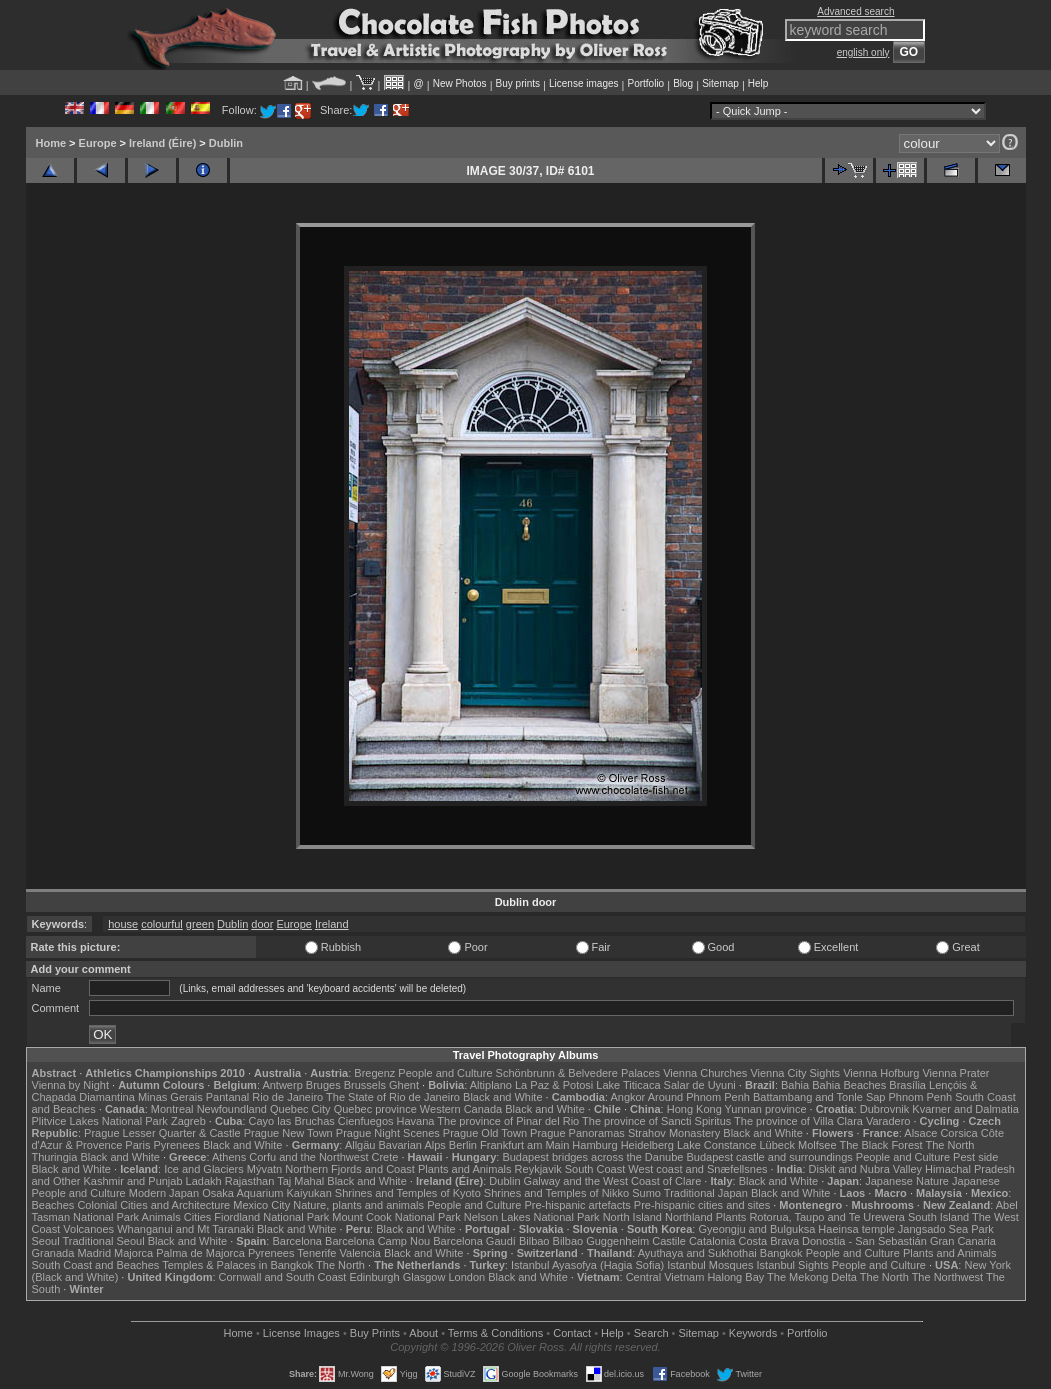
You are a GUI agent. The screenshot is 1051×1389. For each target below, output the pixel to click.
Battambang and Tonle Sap (819, 1097)
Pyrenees (176, 1145)
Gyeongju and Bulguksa (756, 1229)
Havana (416, 1121)
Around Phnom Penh (699, 1097)
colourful (162, 924)
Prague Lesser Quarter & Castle (162, 1133)
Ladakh (204, 1181)
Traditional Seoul (104, 1241)
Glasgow (424, 1277)
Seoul (46, 1241)
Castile (669, 1241)
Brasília (907, 1085)
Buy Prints (375, 1333)
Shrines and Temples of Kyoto (408, 1193)
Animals (161, 1217)
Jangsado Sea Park (946, 1229)
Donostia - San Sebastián (864, 1241)
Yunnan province (766, 1109)
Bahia (795, 1085)
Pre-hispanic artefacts (577, 1205)
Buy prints (518, 83)
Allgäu (360, 1145)
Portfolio (645, 83)
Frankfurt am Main (524, 1145)
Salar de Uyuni (700, 1085)
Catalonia (712, 1241)
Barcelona (297, 1241)
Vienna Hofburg (881, 1073)
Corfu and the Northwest (308, 1157)
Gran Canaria (963, 1241)
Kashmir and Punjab (132, 1181)
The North (949, 1145)
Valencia (360, 1253)
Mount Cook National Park (396, 1217)
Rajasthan (250, 1181)
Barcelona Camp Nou (377, 1241)
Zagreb (188, 1121)
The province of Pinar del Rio (508, 1121)
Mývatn (264, 1169)
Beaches (53, 1205)
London (466, 1277)
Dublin (226, 143)
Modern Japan (164, 1193)
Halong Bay (735, 1277)
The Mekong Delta (812, 1277)
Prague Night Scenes (388, 1133)
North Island (632, 1217)
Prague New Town (288, 1133)
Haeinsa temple (856, 1229)
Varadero (888, 1121)
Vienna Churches (705, 1073)
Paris (137, 1145)
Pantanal (227, 1097)
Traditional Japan (706, 1193)
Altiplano (491, 1085)
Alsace (920, 1133)
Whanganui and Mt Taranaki (185, 1229)
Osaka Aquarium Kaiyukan (267, 1193)
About (423, 1333)
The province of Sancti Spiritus (656, 1121)
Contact (572, 1333)
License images (583, 83)
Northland (689, 1217)
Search (651, 1333)
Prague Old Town (485, 1133)
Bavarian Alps (412, 1145)
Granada (53, 1253)
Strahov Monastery (674, 1133)
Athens (229, 1157)
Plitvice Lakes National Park (100, 1121)
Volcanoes (88, 1229)
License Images (301, 1333)
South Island (938, 1217)
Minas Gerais (170, 1097)
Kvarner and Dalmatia (965, 1109)
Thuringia (55, 1157)
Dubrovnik (885, 1109)
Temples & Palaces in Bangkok (237, 1265)
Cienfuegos (366, 1121)
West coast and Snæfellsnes (697, 1169)
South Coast (595, 1169)
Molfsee (817, 1145)
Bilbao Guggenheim (601, 1241)
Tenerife (316, 1253)
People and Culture (445, 1073)
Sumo (646, 1193)
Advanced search (855, 11)
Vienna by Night (70, 1085)
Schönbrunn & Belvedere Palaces (578, 1073)
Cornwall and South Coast (283, 1277)
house (123, 924)
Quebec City (300, 1109)
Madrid (94, 1253)
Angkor (627, 1097)
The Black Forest (880, 1145)
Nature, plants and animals (358, 1205)
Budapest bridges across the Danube (592, 1157)
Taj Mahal (300, 1181)
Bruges (323, 1085)
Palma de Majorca (200, 1253)
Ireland (332, 924)
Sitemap (720, 83)
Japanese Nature (907, 1181)
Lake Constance (717, 1145)
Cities (198, 1217)
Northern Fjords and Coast (350, 1169)
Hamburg (594, 1145)
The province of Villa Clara (798, 1121)
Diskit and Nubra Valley (866, 1169)
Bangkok (781, 1253)
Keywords (753, 1333)
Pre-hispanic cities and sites (702, 1205)
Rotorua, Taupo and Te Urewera (827, 1217)
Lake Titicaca (628, 1085)
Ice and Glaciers (203, 1169)
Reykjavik (538, 1169)
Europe (98, 143)
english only (863, 52)
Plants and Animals (465, 1169)
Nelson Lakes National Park (532, 1217)
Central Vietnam (665, 1277)
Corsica (958, 1133)
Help (758, 83)
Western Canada (461, 1109)
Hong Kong (694, 1109)
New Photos (460, 83)
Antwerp (282, 1085)
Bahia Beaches (849, 1085)
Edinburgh (374, 1277)
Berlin (463, 1145)
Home (51, 143)
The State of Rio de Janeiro (393, 1097)
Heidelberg (647, 1145)
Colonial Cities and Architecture (153, 1205)
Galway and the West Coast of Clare (613, 1181)
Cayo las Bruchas (292, 1121)
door (262, 924)
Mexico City (261, 1205)
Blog (683, 83)
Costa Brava (768, 1241)
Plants (731, 1217)
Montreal (172, 1109)
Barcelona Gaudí (474, 1241)
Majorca (133, 1253)
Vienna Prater (955, 1073)
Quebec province (375, 1109)
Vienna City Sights (795, 1073)
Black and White (502, 1097)
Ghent (404, 1085)
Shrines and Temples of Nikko (556, 1193)
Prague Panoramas (577, 1133)
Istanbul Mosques (710, 1265)
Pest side (975, 1157)
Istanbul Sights (793, 1265)
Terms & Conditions (495, 1333)
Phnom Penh (921, 1097)
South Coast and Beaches (96, 1265)
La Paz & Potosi (554, 1085)
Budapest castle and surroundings (769, 1157)
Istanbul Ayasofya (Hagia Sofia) (587, 1265)
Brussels (365, 1085)
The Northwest (948, 1277)
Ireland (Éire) (162, 143)
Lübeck (776, 1145)
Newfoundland (232, 1109)
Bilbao (534, 1241)
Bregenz (374, 1073)
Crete (385, 1157)
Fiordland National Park (271, 1217)
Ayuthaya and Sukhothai (697, 1253)
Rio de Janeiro (287, 1097)
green (200, 924)
